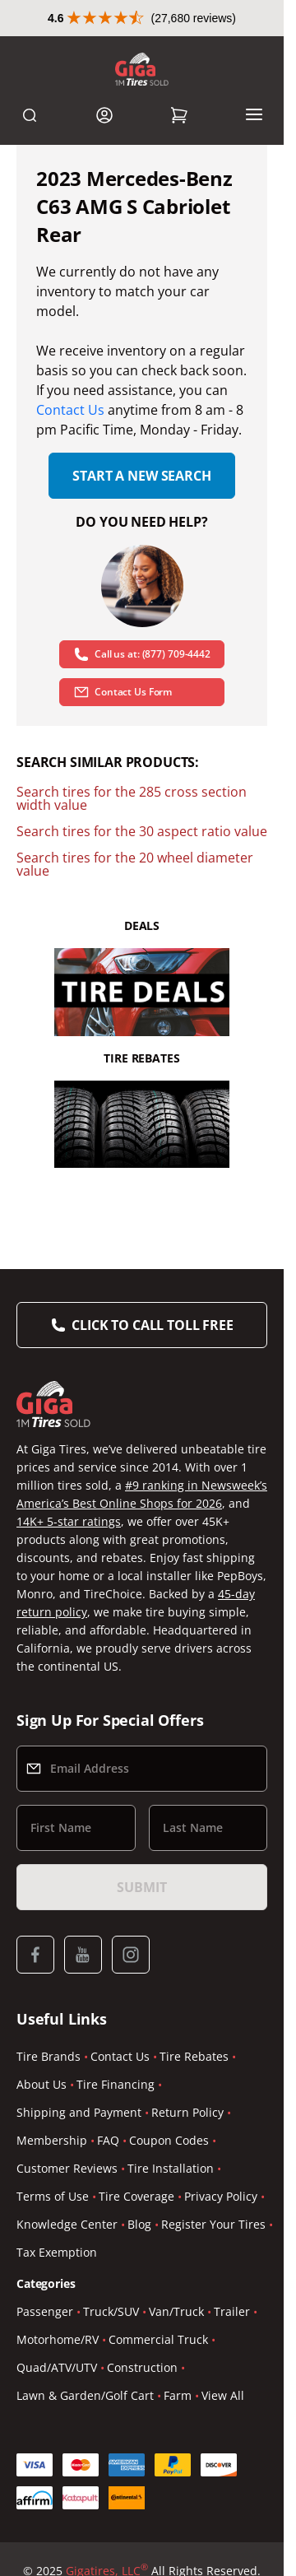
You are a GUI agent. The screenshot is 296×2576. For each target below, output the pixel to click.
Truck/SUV (111, 2311)
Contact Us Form (122, 692)
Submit (141, 1887)
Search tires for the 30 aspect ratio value (141, 831)
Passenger (44, 2311)
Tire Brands (48, 2056)
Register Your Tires (213, 2224)
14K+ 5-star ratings (68, 1521)
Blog (139, 2224)
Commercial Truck (158, 2339)
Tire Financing (115, 2084)
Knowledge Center (67, 2224)
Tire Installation (170, 2168)
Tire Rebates (194, 2056)
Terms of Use (52, 2196)
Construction (142, 2367)
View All (222, 2395)
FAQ (108, 2140)
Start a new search (141, 476)
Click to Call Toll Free (152, 1325)
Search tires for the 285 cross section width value (131, 798)
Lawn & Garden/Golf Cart (85, 2395)
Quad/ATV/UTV (56, 2367)
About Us (41, 2084)
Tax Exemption (56, 2252)
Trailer (232, 2311)
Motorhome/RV (57, 2339)
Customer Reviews (67, 2168)
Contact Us (70, 410)
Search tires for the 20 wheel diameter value (134, 864)
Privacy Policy (220, 2196)
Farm (178, 2395)
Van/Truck (176, 2311)
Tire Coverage (136, 2196)
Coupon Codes (169, 2140)
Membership (51, 2140)
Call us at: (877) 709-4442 (141, 654)
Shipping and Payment (78, 2112)
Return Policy (187, 2112)
